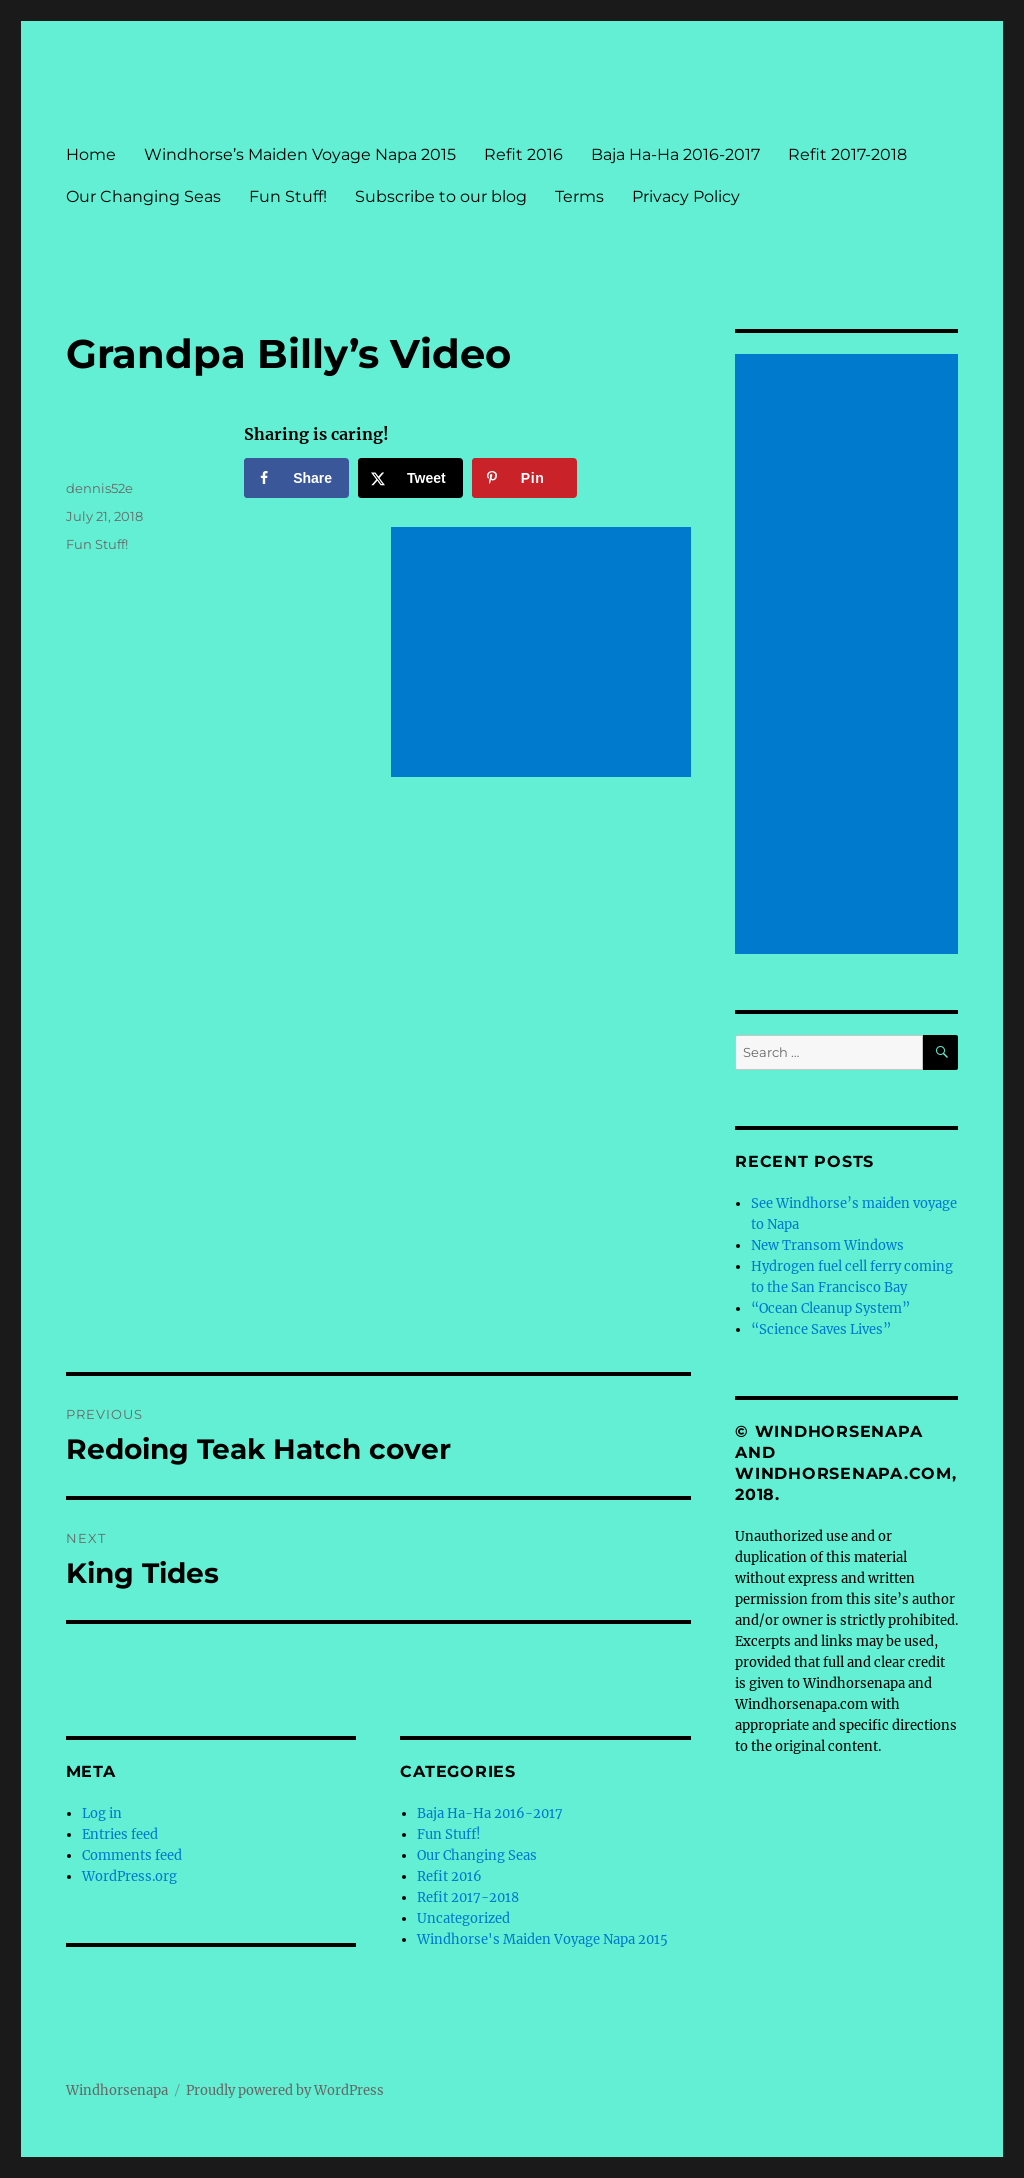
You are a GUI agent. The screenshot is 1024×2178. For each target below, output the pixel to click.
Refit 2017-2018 (847, 154)
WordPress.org (129, 1876)
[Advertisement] (545, 654)
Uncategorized (463, 1918)
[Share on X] (410, 478)
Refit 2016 (523, 154)
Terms (579, 196)
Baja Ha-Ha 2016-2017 (675, 154)
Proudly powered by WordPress (285, 2090)
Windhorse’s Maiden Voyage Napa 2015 (300, 154)
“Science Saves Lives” (821, 1329)
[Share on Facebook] (296, 478)
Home (91, 154)
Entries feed (120, 1834)
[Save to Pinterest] (524, 478)
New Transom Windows (827, 1245)
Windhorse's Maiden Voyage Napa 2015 (542, 1939)
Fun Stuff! (288, 196)
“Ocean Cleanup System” (830, 1308)
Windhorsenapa (117, 2090)
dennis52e (99, 488)
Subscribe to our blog (441, 196)
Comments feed (132, 1855)
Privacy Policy (686, 196)
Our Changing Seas (143, 196)
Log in (102, 1813)
